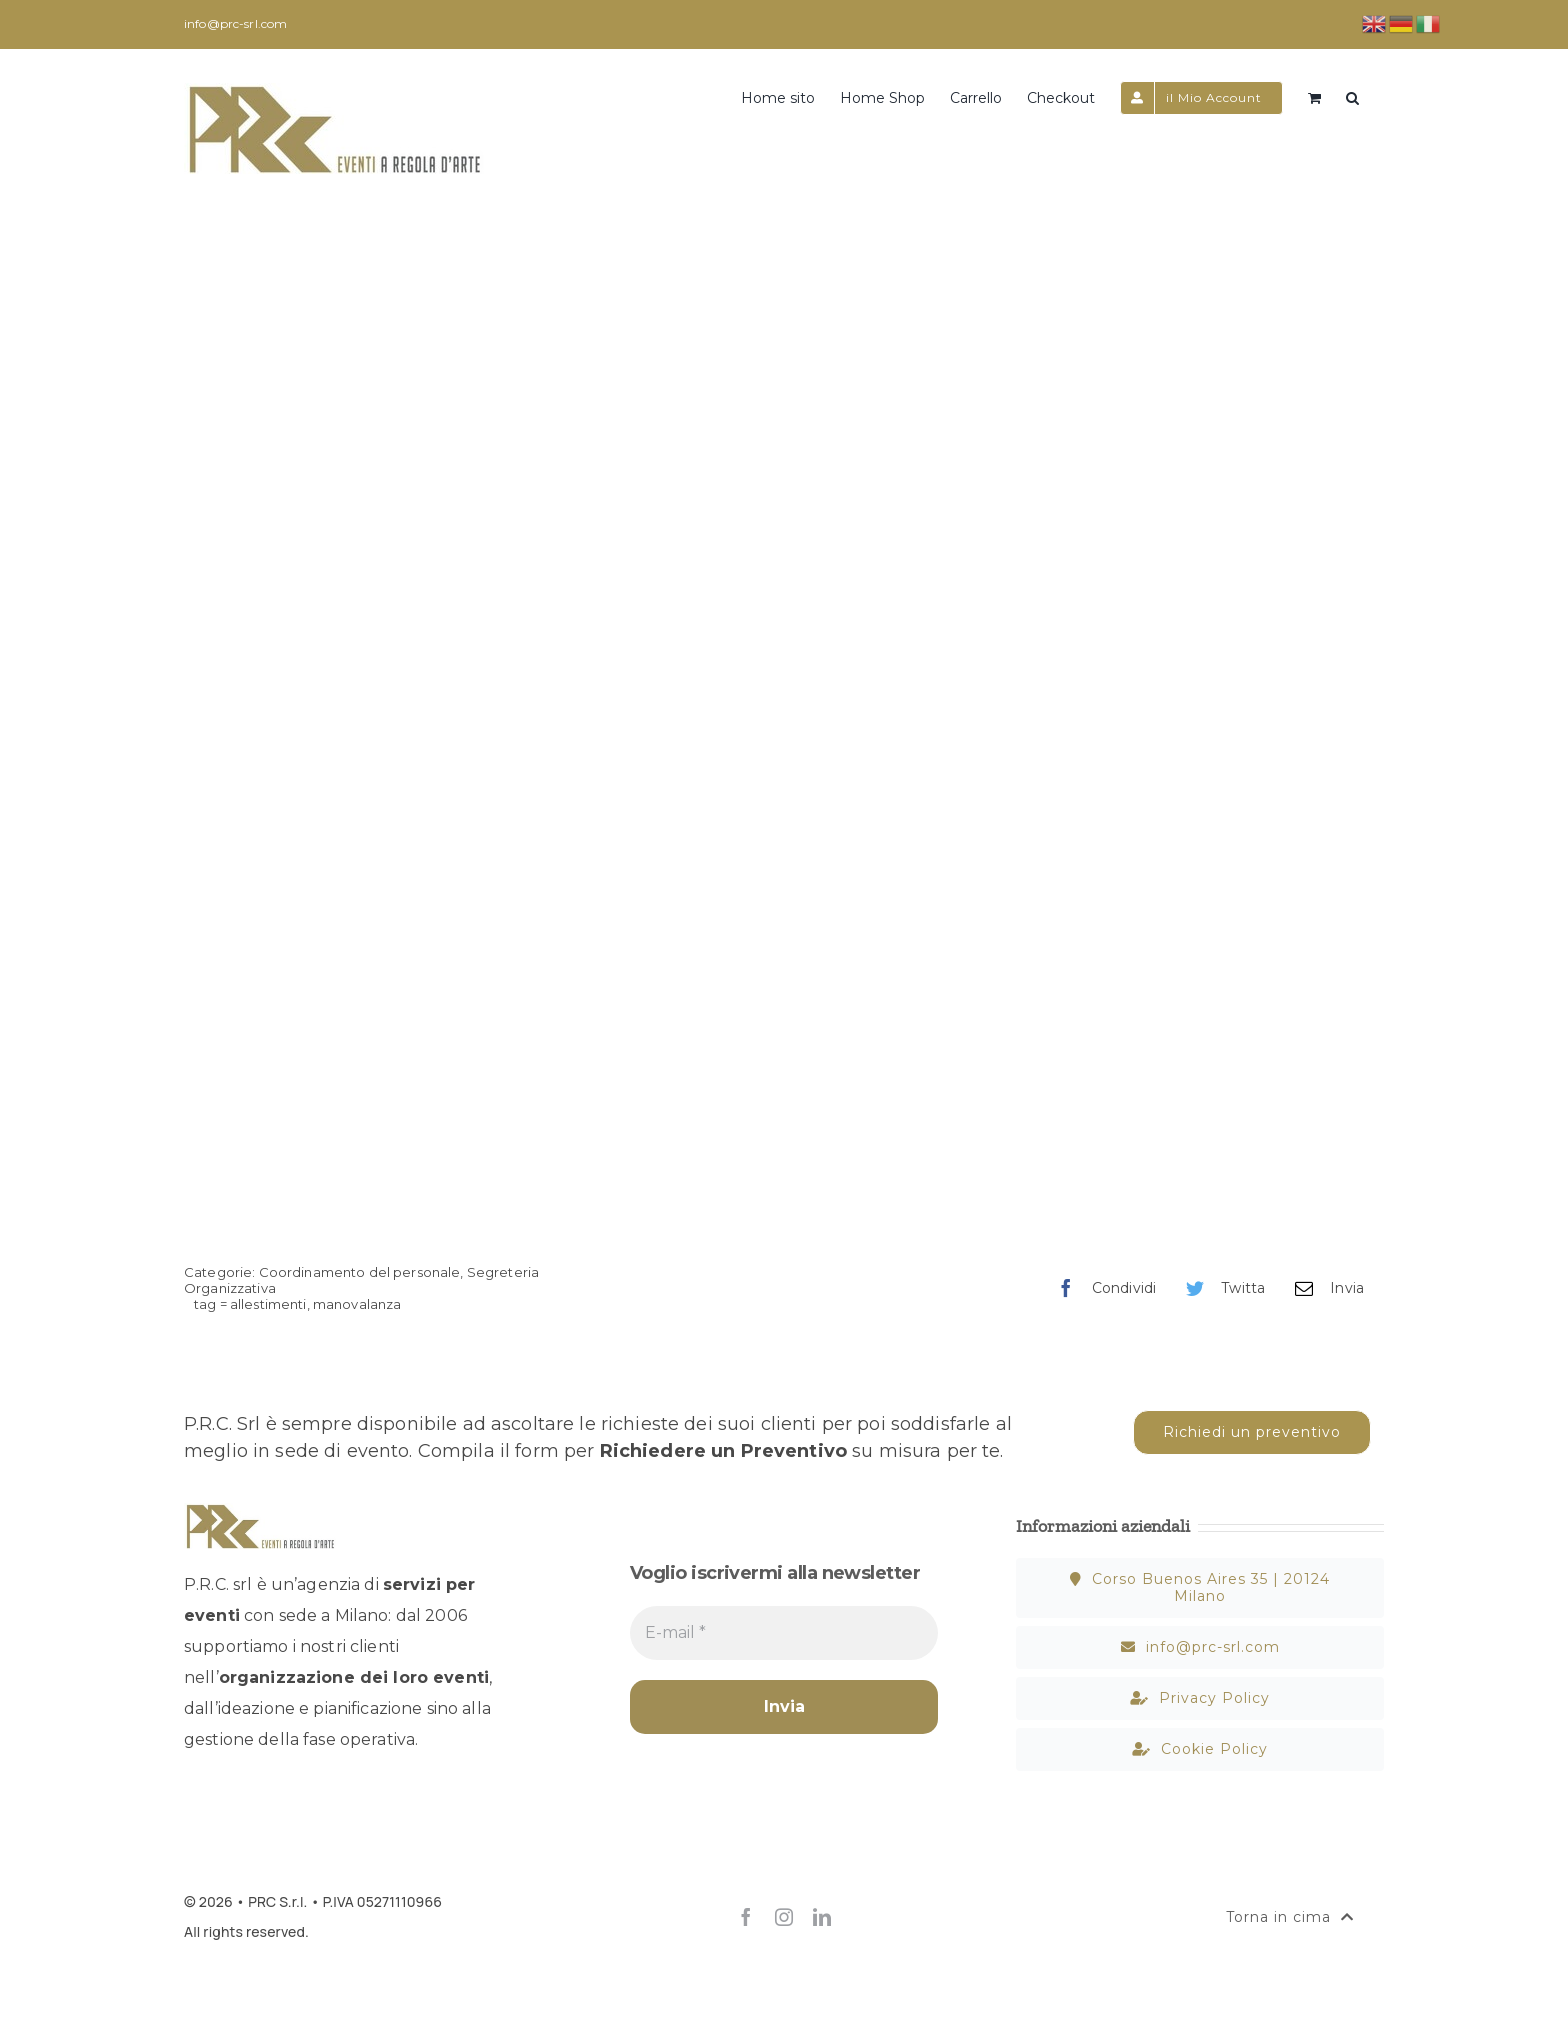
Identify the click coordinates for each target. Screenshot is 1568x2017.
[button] (1352, 96)
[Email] (1324, 1288)
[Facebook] (1101, 1288)
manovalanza (357, 1304)
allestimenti (268, 1304)
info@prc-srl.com (235, 23)
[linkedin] (822, 1917)
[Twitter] (1220, 1288)
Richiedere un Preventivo (723, 1451)
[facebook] (746, 1917)
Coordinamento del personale (360, 1272)
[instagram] (784, 1917)
